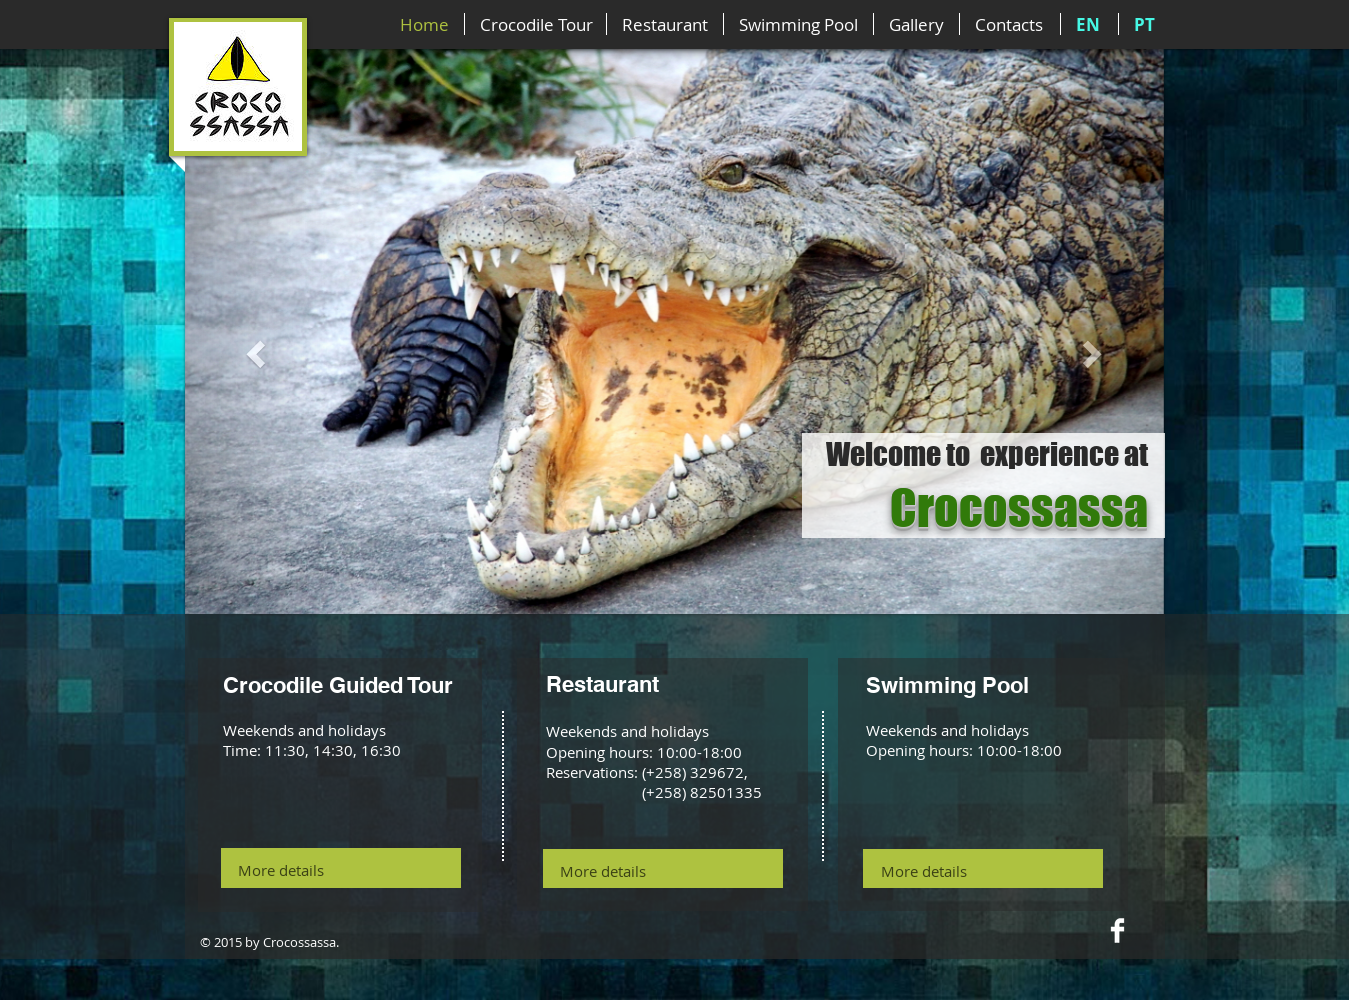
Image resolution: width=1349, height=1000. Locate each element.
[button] (258, 353)
